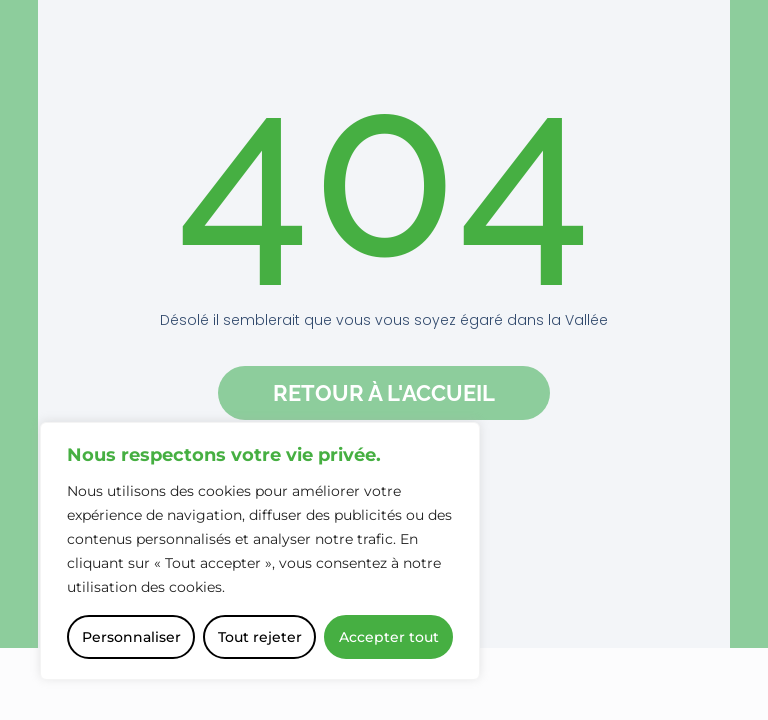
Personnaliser (131, 637)
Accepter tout (389, 637)
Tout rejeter (260, 637)
